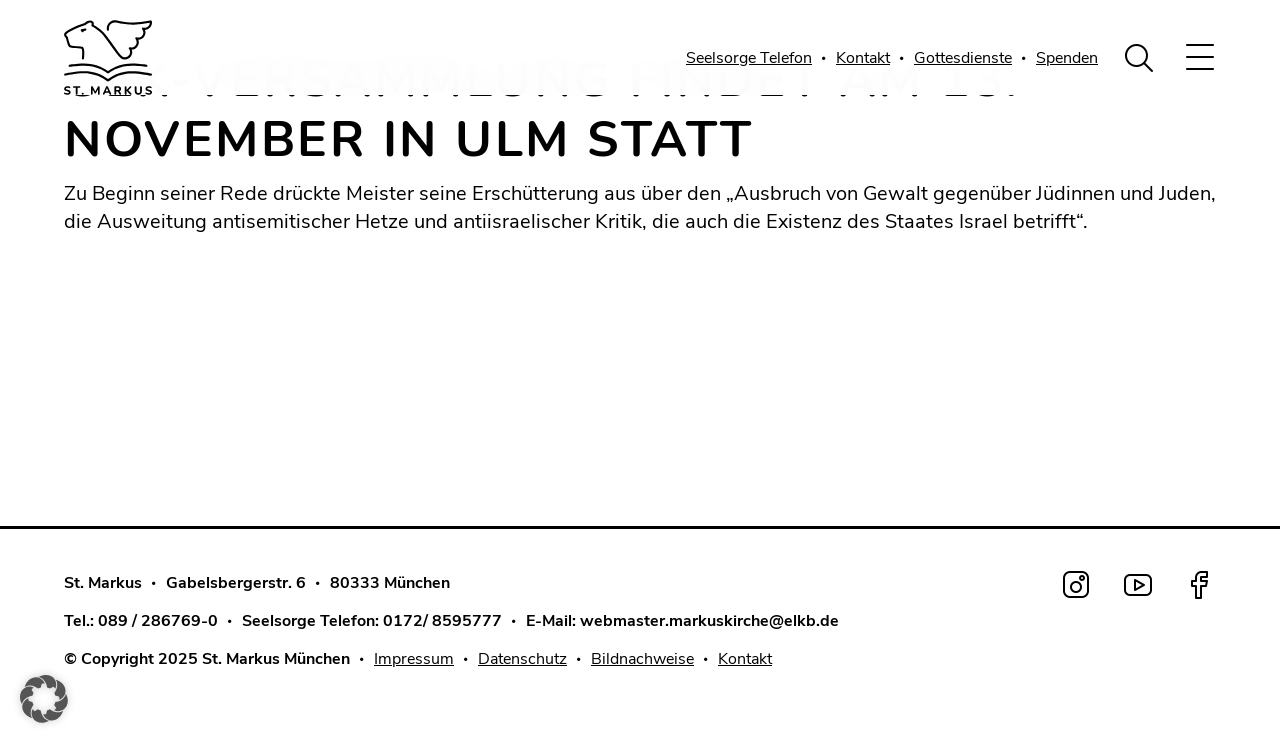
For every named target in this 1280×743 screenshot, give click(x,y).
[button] (44, 699)
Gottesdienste (963, 58)
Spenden (1067, 58)
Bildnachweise (642, 659)
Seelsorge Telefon (749, 58)
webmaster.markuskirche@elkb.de (709, 621)
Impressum (414, 659)
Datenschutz (522, 659)
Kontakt (863, 58)
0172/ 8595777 (442, 621)
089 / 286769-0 (158, 621)
